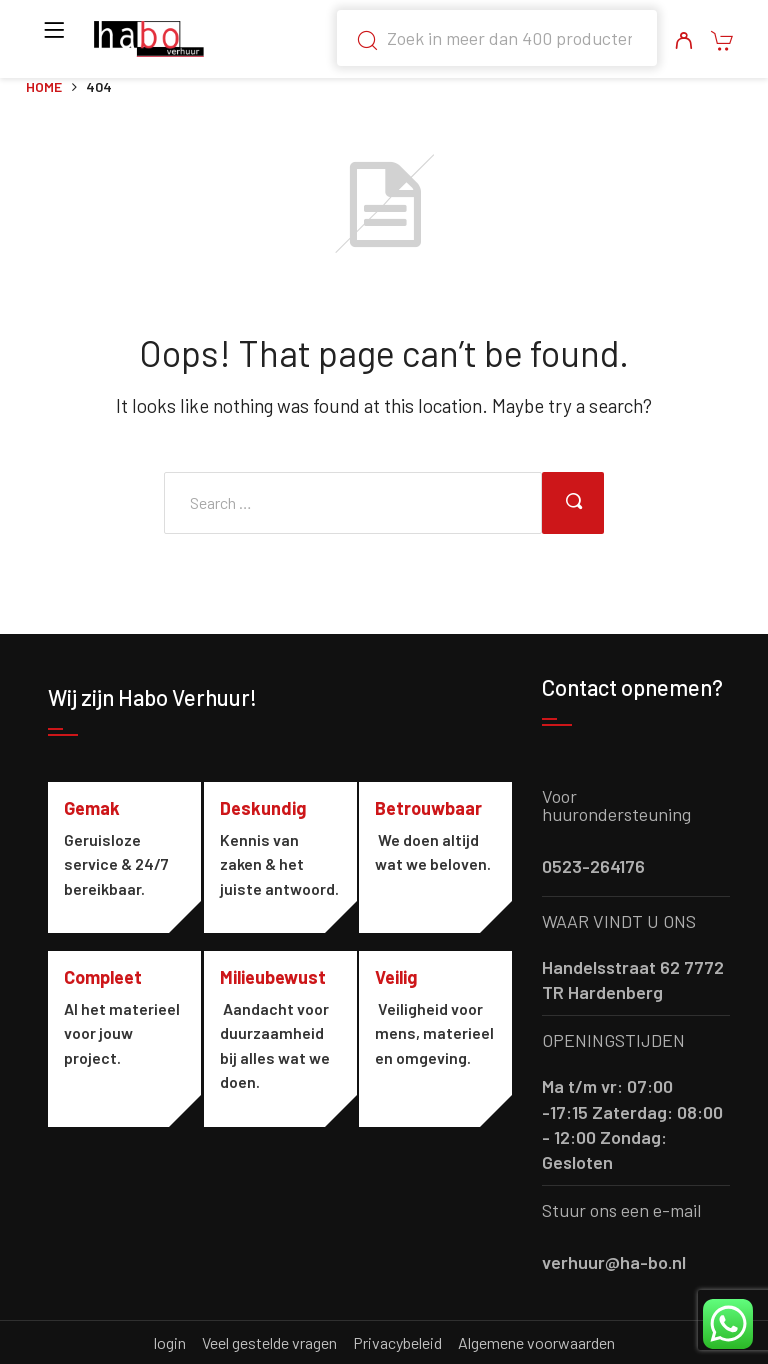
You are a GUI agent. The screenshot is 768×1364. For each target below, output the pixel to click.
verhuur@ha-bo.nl (614, 1262)
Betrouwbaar (436, 808)
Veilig (404, 1004)
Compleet (103, 1004)
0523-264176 (593, 866)
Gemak (92, 808)
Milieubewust (277, 1004)
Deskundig (267, 808)
